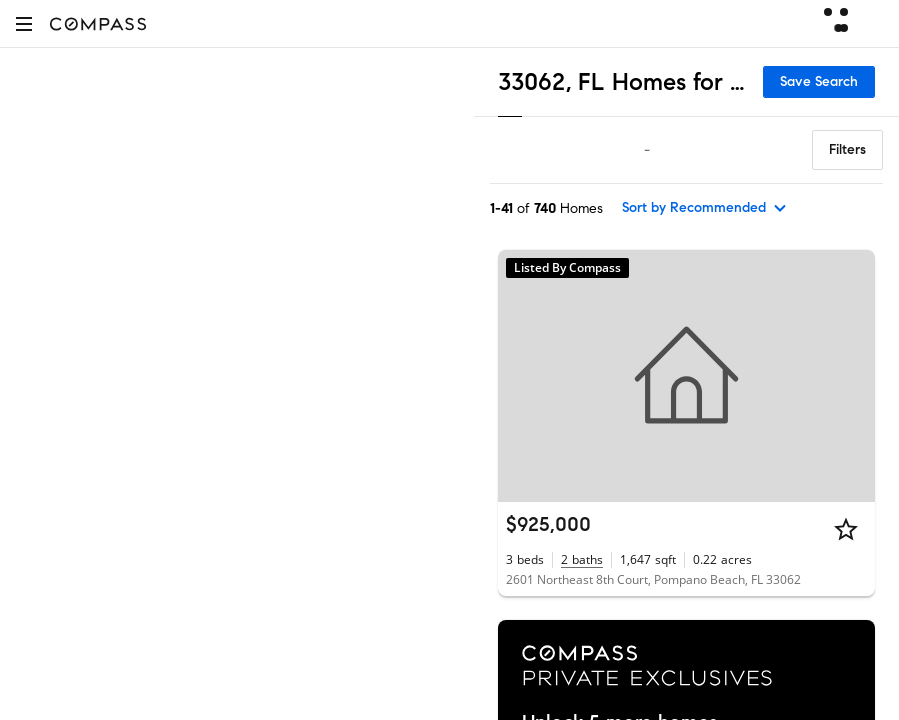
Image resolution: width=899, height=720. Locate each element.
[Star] (846, 529)
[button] (24, 23)
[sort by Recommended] (705, 208)
